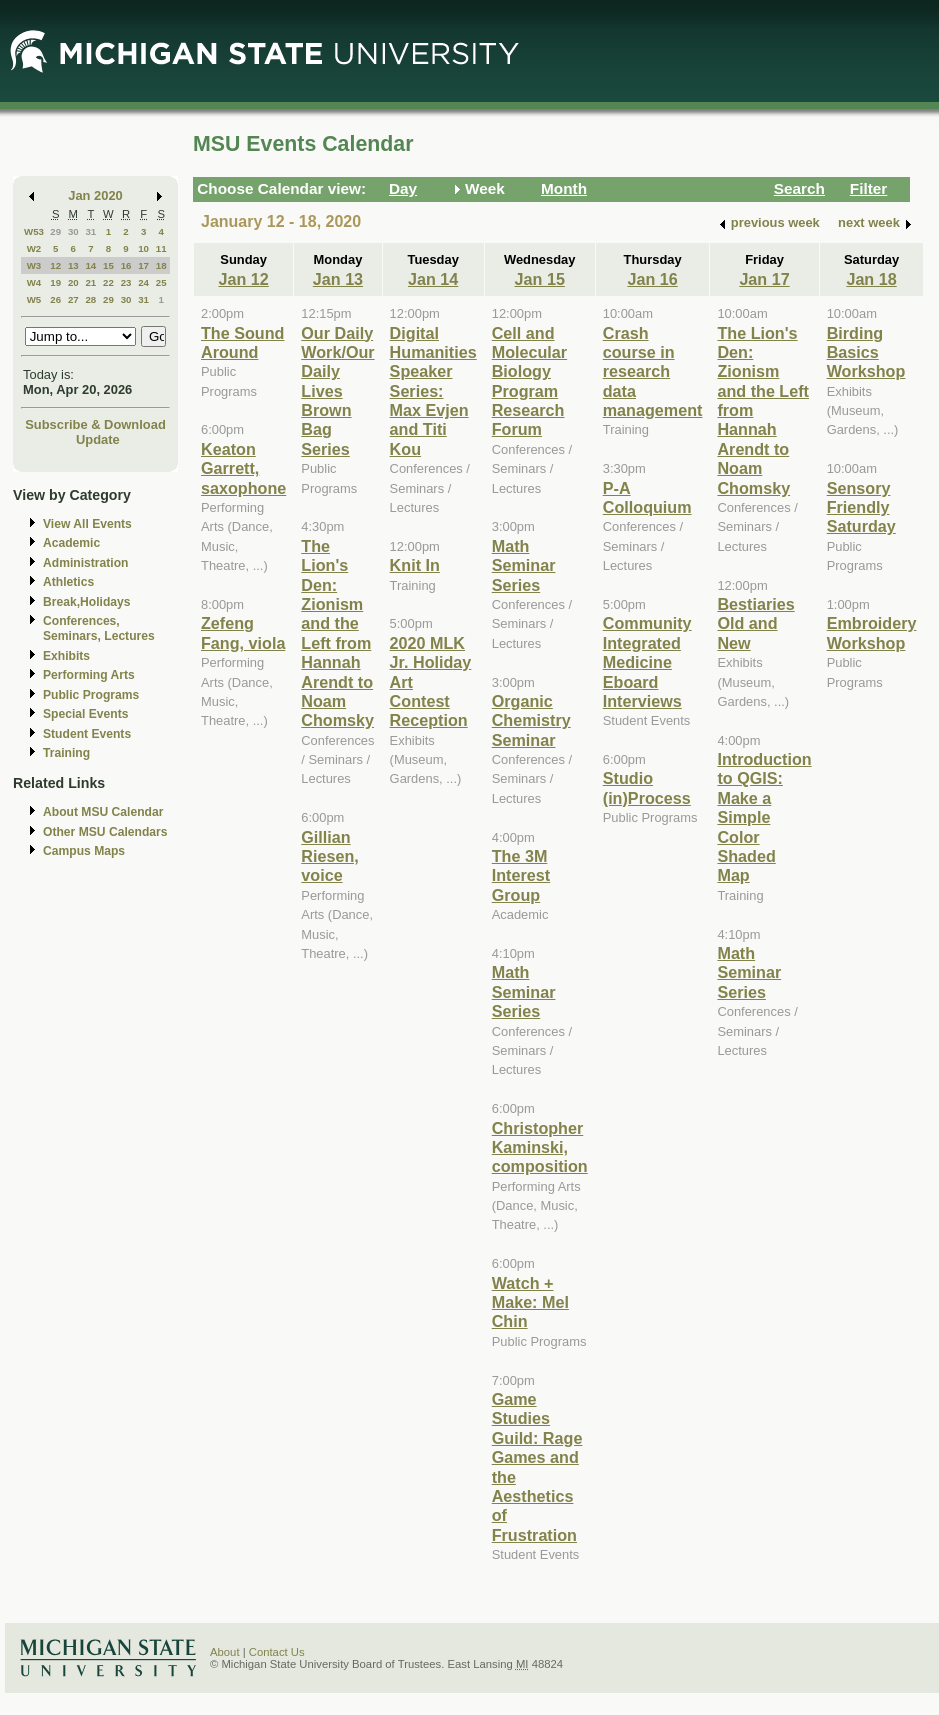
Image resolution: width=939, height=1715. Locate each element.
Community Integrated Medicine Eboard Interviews (647, 662)
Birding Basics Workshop (866, 352)
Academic (71, 543)
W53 (34, 231)
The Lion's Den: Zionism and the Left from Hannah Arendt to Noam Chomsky (337, 633)
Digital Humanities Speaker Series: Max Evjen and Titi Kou (433, 391)
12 (55, 265)
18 (161, 265)
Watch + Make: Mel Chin (530, 1302)
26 (55, 299)
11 (161, 248)
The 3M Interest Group (521, 875)
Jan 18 (871, 279)
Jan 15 (540, 279)
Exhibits (66, 656)
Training (66, 753)
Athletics (68, 582)
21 (90, 282)
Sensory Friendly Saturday (861, 507)
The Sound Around (242, 342)
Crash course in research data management (653, 372)
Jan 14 (433, 279)
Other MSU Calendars (105, 832)
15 (108, 265)
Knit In (415, 565)
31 (90, 231)
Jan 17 (764, 279)
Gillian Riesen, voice (329, 856)
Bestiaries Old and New (755, 623)
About (225, 1652)
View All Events (87, 524)
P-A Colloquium (647, 497)
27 (73, 299)
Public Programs (91, 695)
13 (73, 265)
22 (108, 282)
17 (143, 265)
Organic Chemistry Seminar (531, 720)
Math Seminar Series (524, 565)
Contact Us (277, 1652)
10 (143, 248)
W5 (34, 299)
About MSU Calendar (103, 812)
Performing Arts (89, 675)
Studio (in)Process (647, 787)
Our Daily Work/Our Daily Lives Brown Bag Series (337, 391)
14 (90, 265)
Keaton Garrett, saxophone (243, 468)
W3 (34, 265)
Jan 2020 (95, 195)
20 (73, 282)
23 (126, 282)
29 (55, 231)
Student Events (87, 734)
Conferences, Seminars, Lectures (99, 628)
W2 (34, 248)
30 (73, 231)
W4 (34, 282)
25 (161, 282)
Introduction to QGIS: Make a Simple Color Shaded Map (764, 817)
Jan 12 (243, 279)
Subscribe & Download (95, 424)
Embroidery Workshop (872, 632)
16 (126, 265)
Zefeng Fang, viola (243, 632)
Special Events (85, 714)
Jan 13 (338, 279)
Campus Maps (84, 851)
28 (90, 299)
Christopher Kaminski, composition (540, 1147)
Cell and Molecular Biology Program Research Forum (529, 381)
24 (143, 282)
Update (98, 439)
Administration (85, 563)
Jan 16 (652, 279)
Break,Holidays (87, 602)
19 (55, 282)
